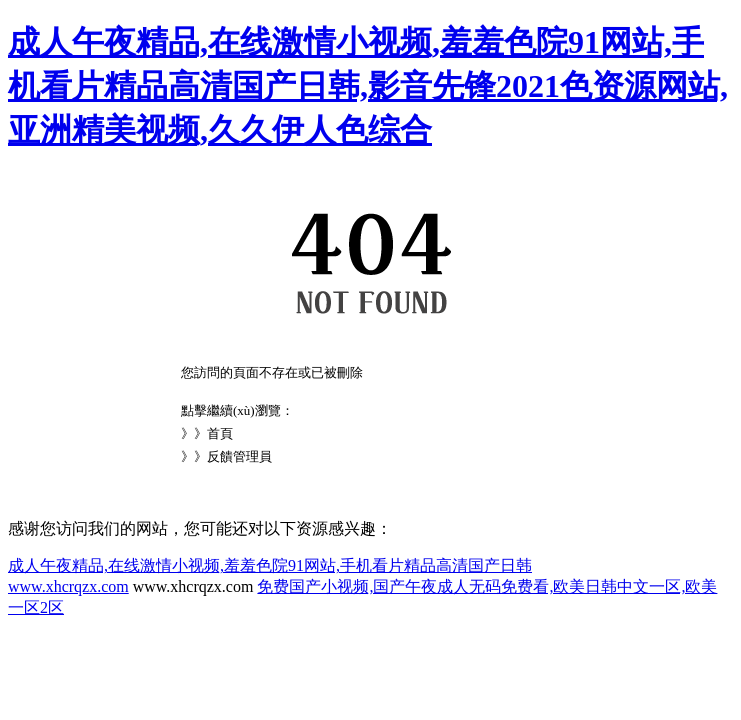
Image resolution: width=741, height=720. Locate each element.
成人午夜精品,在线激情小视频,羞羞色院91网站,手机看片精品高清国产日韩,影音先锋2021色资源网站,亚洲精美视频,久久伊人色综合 (368, 86)
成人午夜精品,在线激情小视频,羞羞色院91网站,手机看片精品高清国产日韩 (270, 565)
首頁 (220, 433)
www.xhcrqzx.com (68, 586)
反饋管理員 (239, 456)
